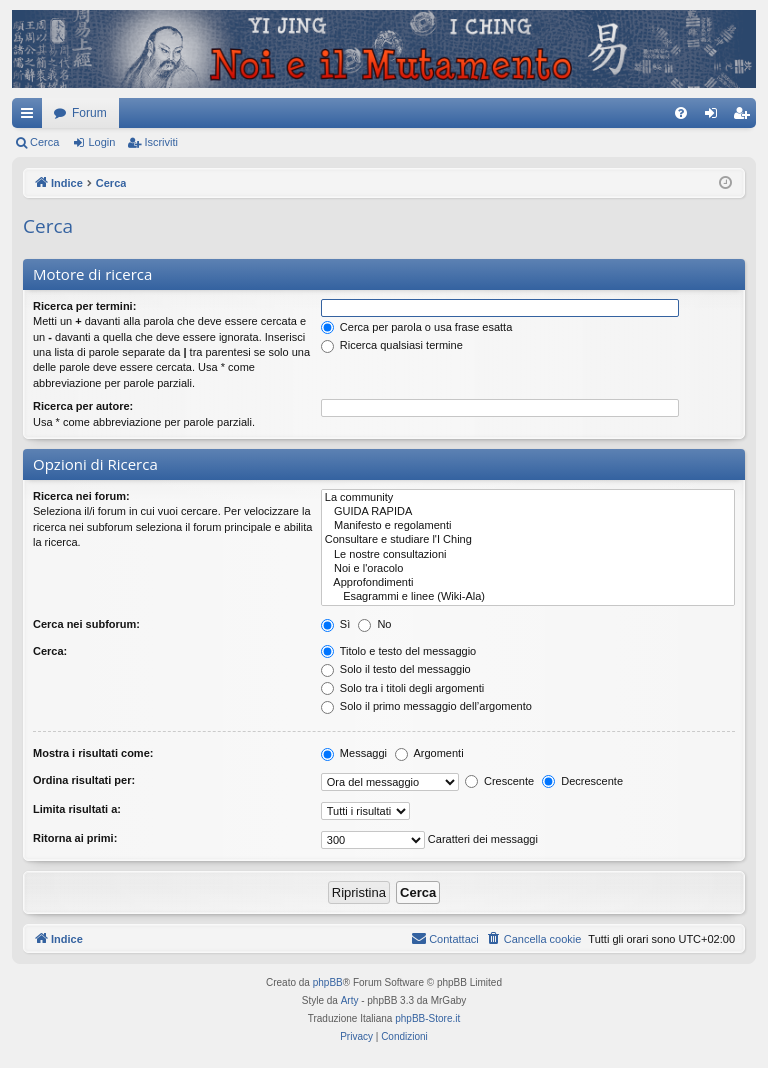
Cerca (44, 142)
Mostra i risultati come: (93, 753)
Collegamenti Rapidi (31, 117)
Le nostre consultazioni (528, 555)
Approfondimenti (528, 583)
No (374, 624)
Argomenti (429, 753)
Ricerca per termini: (84, 306)
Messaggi (354, 753)
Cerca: (50, 651)
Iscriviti (161, 142)
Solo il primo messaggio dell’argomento (426, 706)
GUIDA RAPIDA (528, 512)
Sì (335, 624)
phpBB (328, 982)
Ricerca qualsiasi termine (392, 345)
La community (528, 498)
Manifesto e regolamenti (528, 526)
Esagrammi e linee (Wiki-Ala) (528, 597)
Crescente (499, 781)
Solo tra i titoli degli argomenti (402, 688)
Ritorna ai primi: (75, 838)
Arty (350, 1000)
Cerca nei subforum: (86, 624)
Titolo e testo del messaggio (398, 651)
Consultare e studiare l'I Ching (528, 540)
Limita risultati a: (77, 809)
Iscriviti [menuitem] (745, 117)
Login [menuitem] (715, 117)
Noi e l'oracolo (528, 569)
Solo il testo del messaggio (396, 669)
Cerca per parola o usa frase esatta (416, 327)
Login (101, 142)
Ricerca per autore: (83, 406)
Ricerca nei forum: (81, 496)
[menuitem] (681, 113)
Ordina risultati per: (84, 780)
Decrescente (582, 781)
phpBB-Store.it (427, 1018)
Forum (89, 113)
